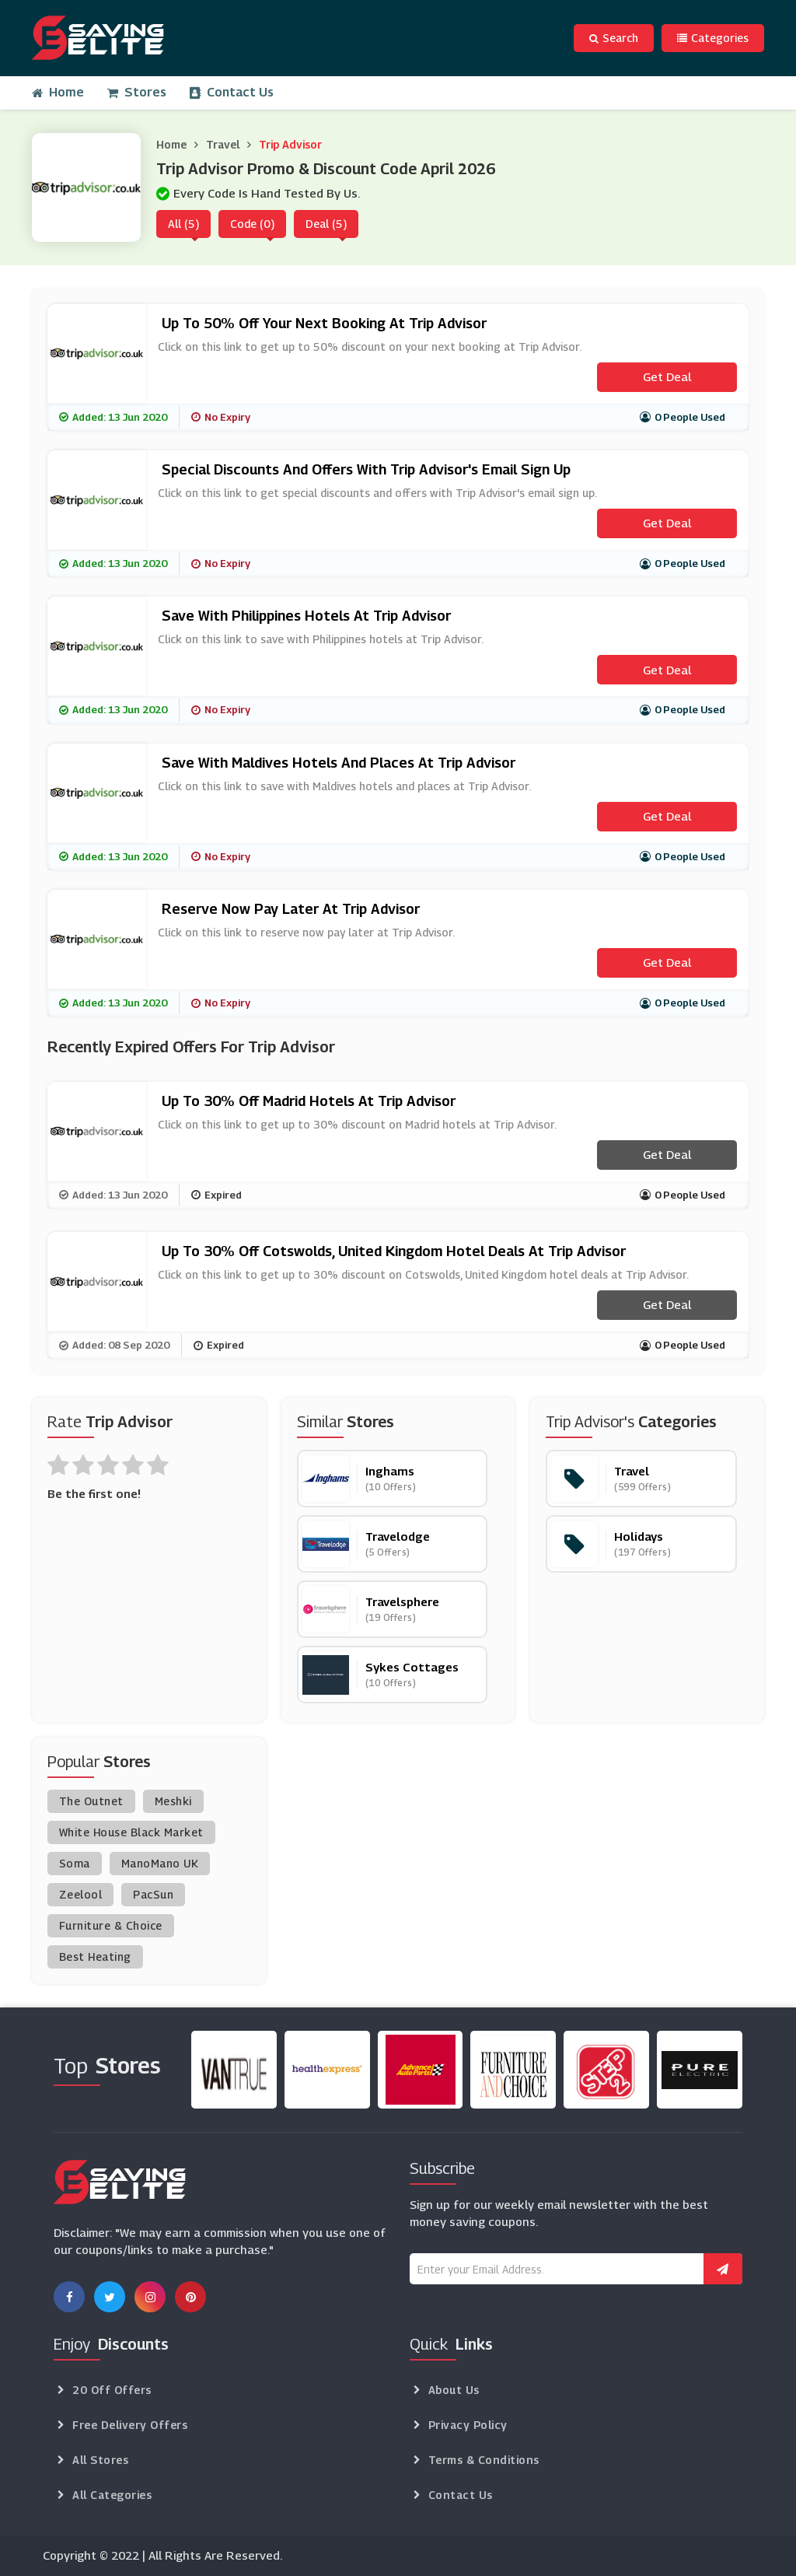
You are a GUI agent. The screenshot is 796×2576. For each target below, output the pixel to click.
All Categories (112, 2494)
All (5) (183, 223)
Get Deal (667, 376)
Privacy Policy (468, 2424)
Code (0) (252, 223)
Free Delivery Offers (129, 2424)
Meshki (173, 1801)
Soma (74, 1863)
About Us (454, 2389)
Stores (136, 92)
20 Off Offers (112, 2389)
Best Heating (95, 1956)
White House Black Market (131, 1832)
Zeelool (81, 1894)
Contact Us (232, 92)
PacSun (153, 1894)
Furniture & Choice (110, 1925)
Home (58, 92)
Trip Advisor (290, 144)
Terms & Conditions (483, 2459)
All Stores (100, 2459)
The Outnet (91, 1801)
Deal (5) (326, 223)
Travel (222, 144)
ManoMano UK (160, 1863)
